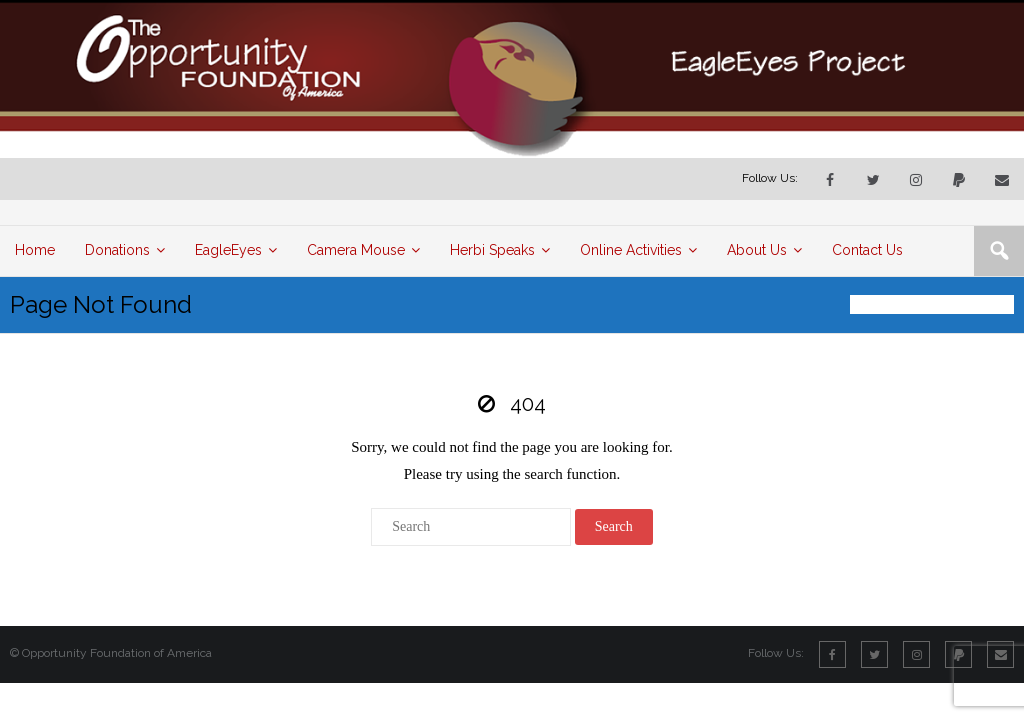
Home (865, 304)
